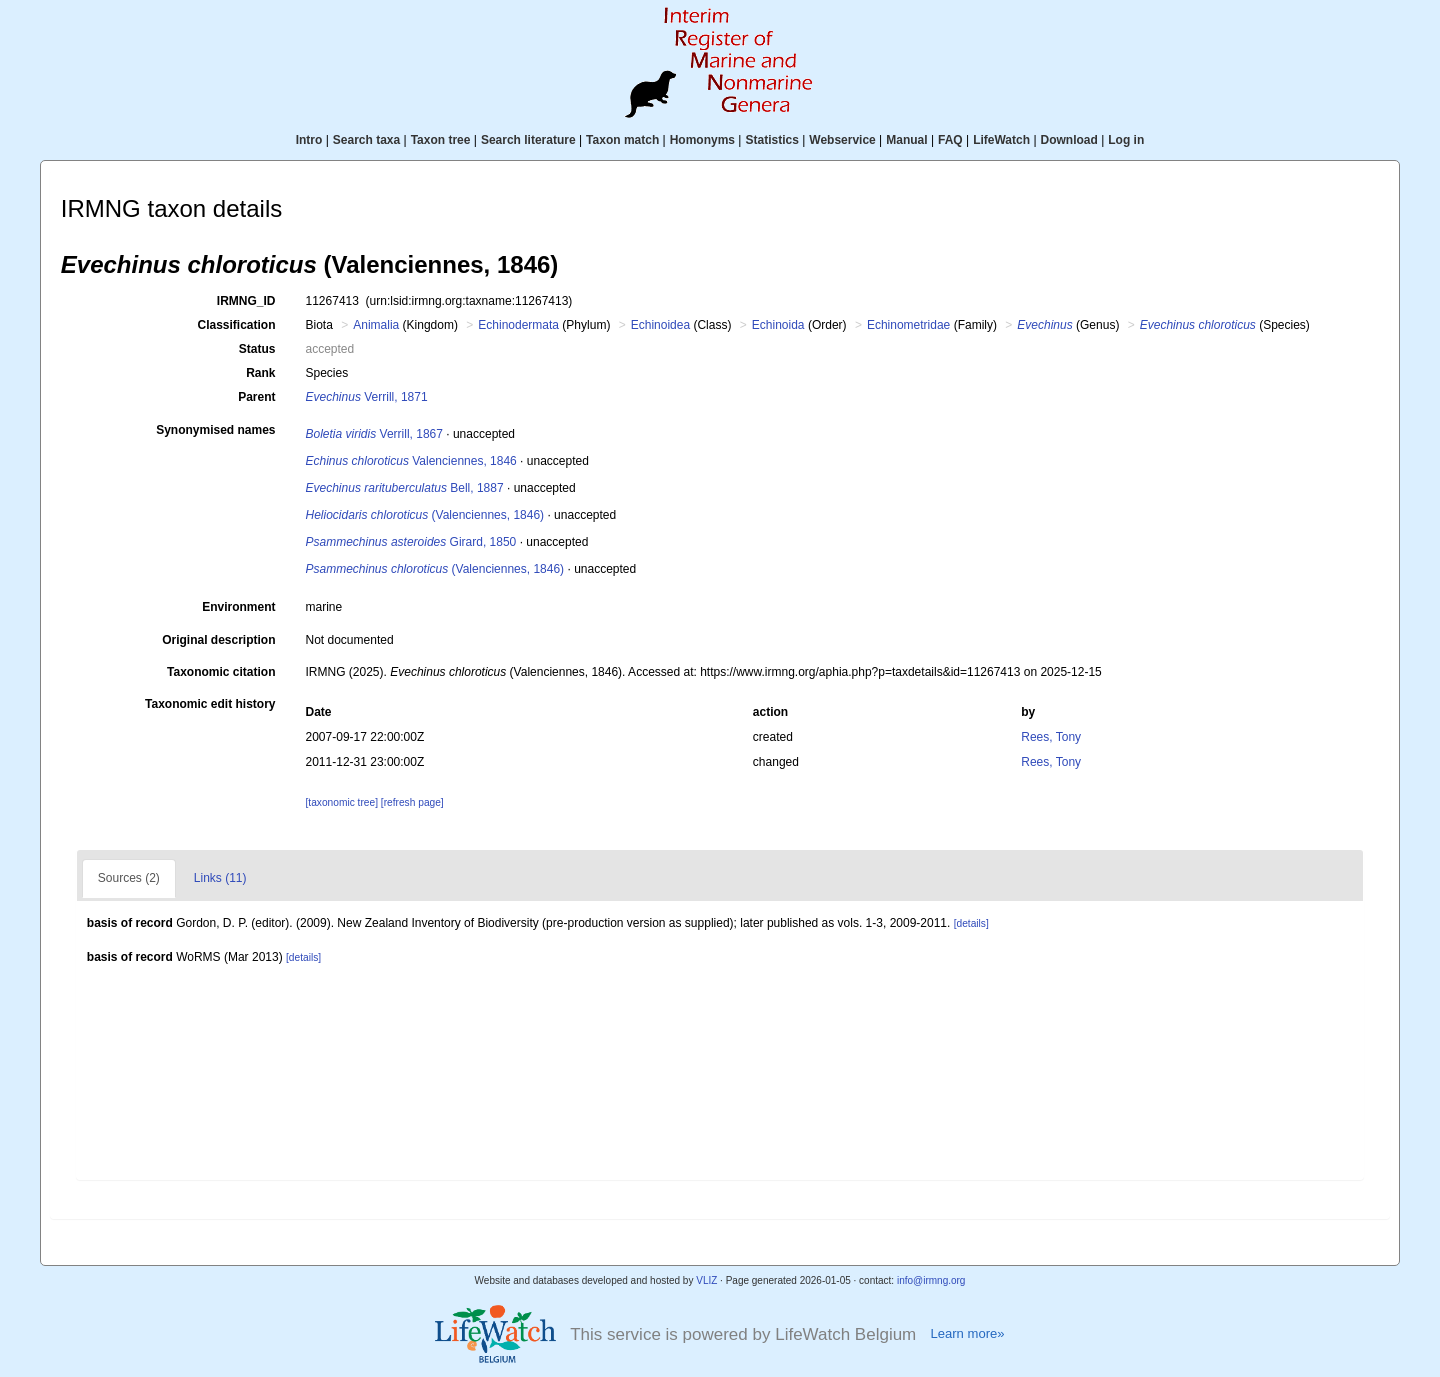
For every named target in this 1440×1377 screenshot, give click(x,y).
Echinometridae (908, 325)
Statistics (771, 140)
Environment (238, 607)
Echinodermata (518, 325)
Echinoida (778, 325)
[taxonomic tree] (342, 802)
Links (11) (220, 878)
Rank (260, 373)
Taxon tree (441, 140)
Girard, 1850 (411, 542)
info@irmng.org (931, 1280)
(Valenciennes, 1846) (425, 515)
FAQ (950, 140)
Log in (1126, 140)
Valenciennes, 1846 (411, 461)
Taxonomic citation (221, 672)
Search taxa (366, 140)
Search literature (528, 140)
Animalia (376, 325)
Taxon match (622, 140)
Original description (218, 640)
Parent (256, 397)
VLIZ (706, 1280)
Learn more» (967, 1333)
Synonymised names (215, 430)
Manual (906, 140)
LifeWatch (1001, 140)
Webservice (842, 140)
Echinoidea (660, 325)
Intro (309, 140)
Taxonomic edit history (210, 704)
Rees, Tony (1051, 737)
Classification (236, 325)
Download (1069, 140)
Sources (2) (129, 878)
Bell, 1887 (405, 488)
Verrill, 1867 (374, 434)
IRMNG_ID (246, 301)
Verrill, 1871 (367, 397)
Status (257, 349)
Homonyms (702, 140)
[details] (971, 923)
